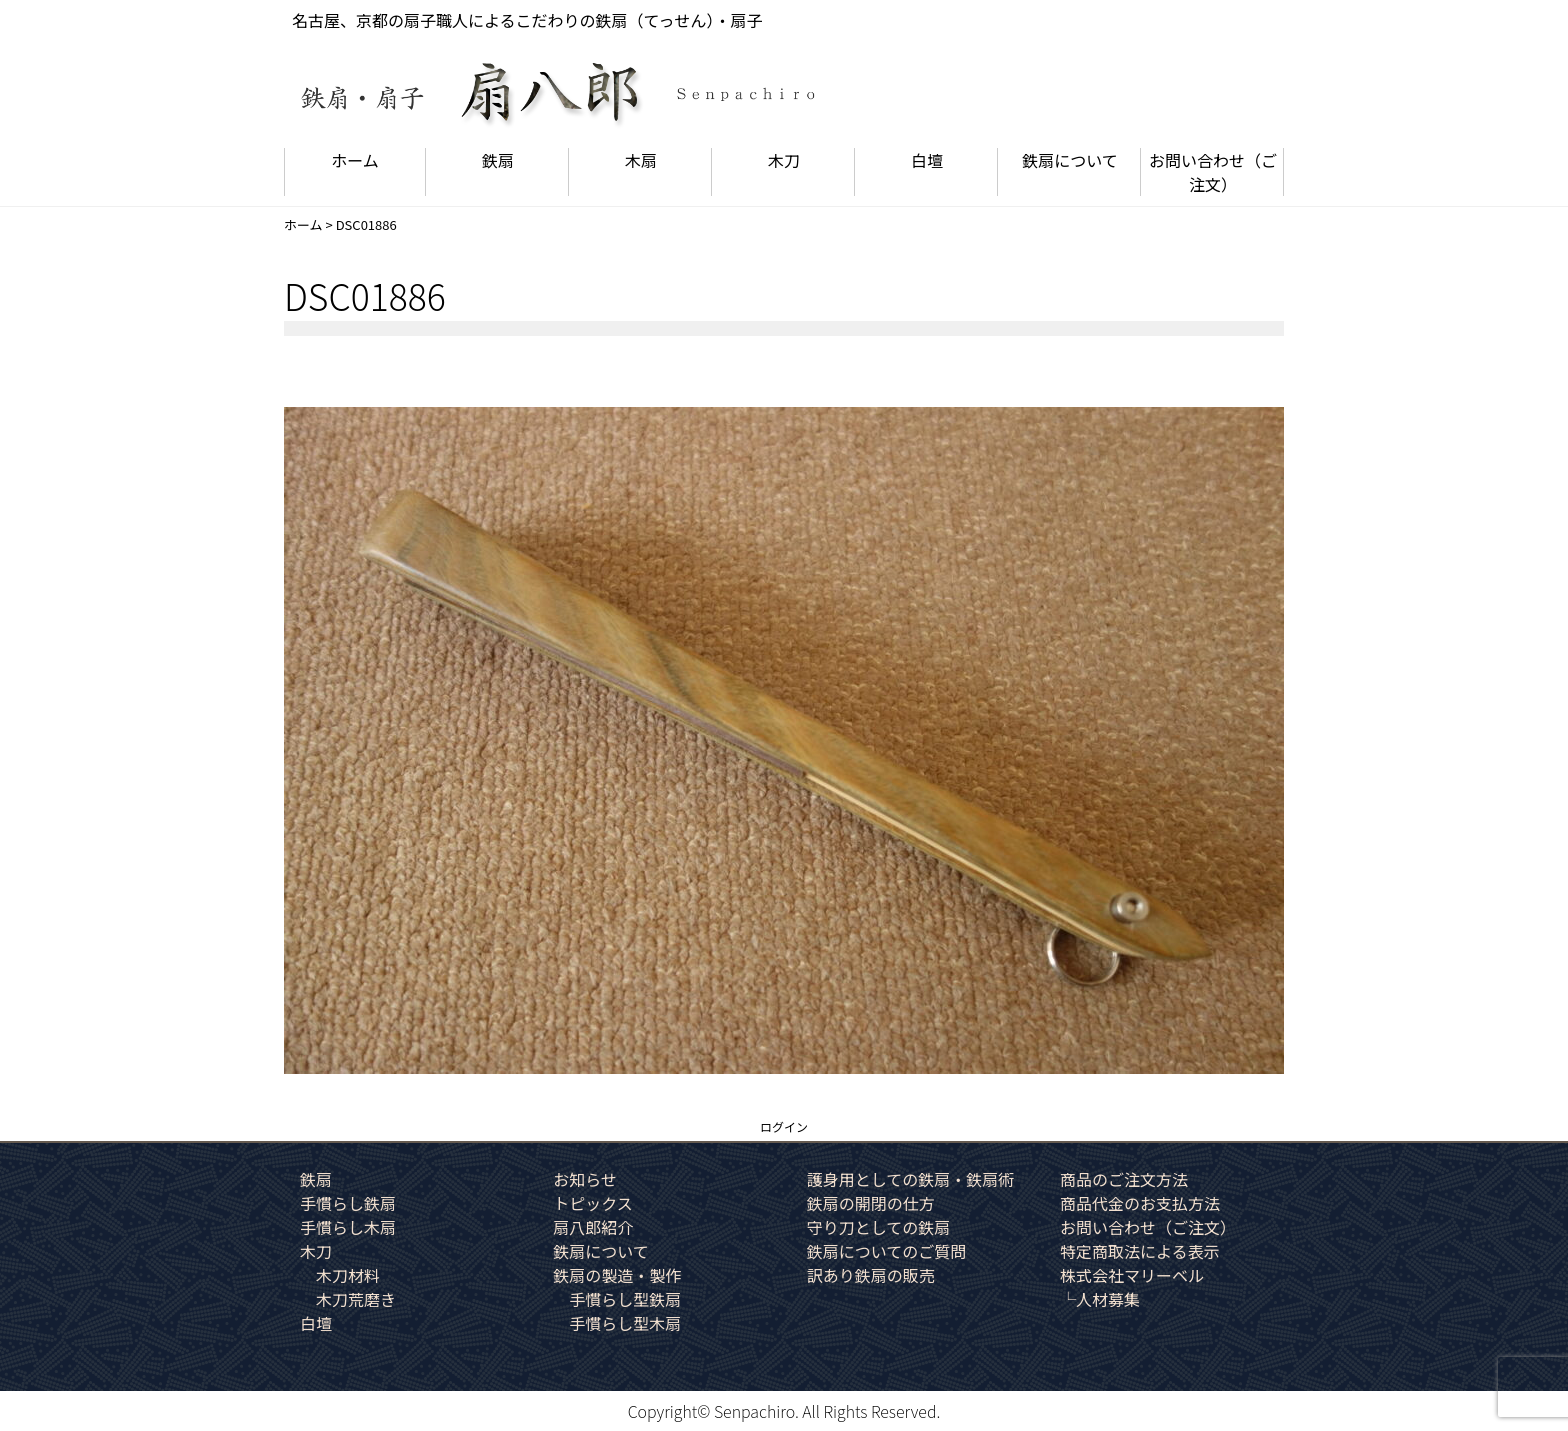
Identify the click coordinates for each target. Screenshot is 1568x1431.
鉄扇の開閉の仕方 (871, 1203)
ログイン (784, 1126)
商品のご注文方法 (1124, 1179)
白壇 (927, 160)
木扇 (641, 160)
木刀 (784, 160)
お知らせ (585, 1179)
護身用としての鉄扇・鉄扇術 (911, 1179)
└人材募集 (1100, 1299)
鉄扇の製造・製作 (617, 1275)
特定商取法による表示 (1140, 1251)
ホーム (355, 160)
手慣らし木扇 (348, 1227)
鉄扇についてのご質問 (887, 1251)
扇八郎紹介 (593, 1227)
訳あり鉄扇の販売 (871, 1275)
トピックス (593, 1203)
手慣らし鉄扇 (348, 1203)
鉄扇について (1070, 160)
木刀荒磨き (356, 1299)
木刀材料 (348, 1275)
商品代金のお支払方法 (1140, 1203)
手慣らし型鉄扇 (625, 1299)
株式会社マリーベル (1132, 1275)
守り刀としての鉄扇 (879, 1227)
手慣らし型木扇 (625, 1323)
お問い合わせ (1213, 172)
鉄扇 (498, 160)
